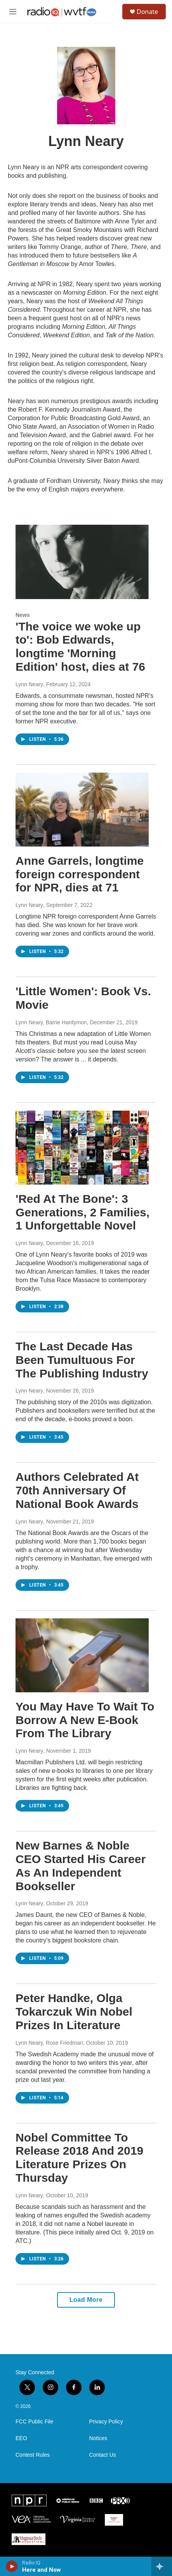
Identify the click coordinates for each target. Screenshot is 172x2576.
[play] (12, 2566)
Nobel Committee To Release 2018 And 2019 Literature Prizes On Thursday (79, 2157)
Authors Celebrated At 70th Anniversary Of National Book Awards (77, 1490)
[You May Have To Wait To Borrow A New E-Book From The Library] (82, 1655)
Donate (147, 11)
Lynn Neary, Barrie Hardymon (51, 1022)
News (23, 615)
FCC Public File (34, 2422)
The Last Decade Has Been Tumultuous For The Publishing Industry (82, 1360)
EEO (21, 2438)
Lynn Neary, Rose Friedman (49, 2043)
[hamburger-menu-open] (12, 11)
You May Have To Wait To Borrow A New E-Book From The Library (85, 1720)
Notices (98, 2438)
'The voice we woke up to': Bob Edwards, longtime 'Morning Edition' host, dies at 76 (80, 646)
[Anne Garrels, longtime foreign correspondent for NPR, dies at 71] (82, 810)
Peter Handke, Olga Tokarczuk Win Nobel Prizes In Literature (74, 2012)
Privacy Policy (106, 2422)
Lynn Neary (29, 684)
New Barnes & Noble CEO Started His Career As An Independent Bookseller (81, 1865)
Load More (86, 2299)
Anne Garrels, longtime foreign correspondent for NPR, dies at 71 (80, 874)
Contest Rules (33, 2455)
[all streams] (161, 2566)
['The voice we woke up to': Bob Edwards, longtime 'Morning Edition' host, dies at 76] (82, 562)
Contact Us (102, 2455)
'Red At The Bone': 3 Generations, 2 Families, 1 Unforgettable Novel (82, 1212)
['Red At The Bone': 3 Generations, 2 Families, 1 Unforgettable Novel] (82, 1148)
